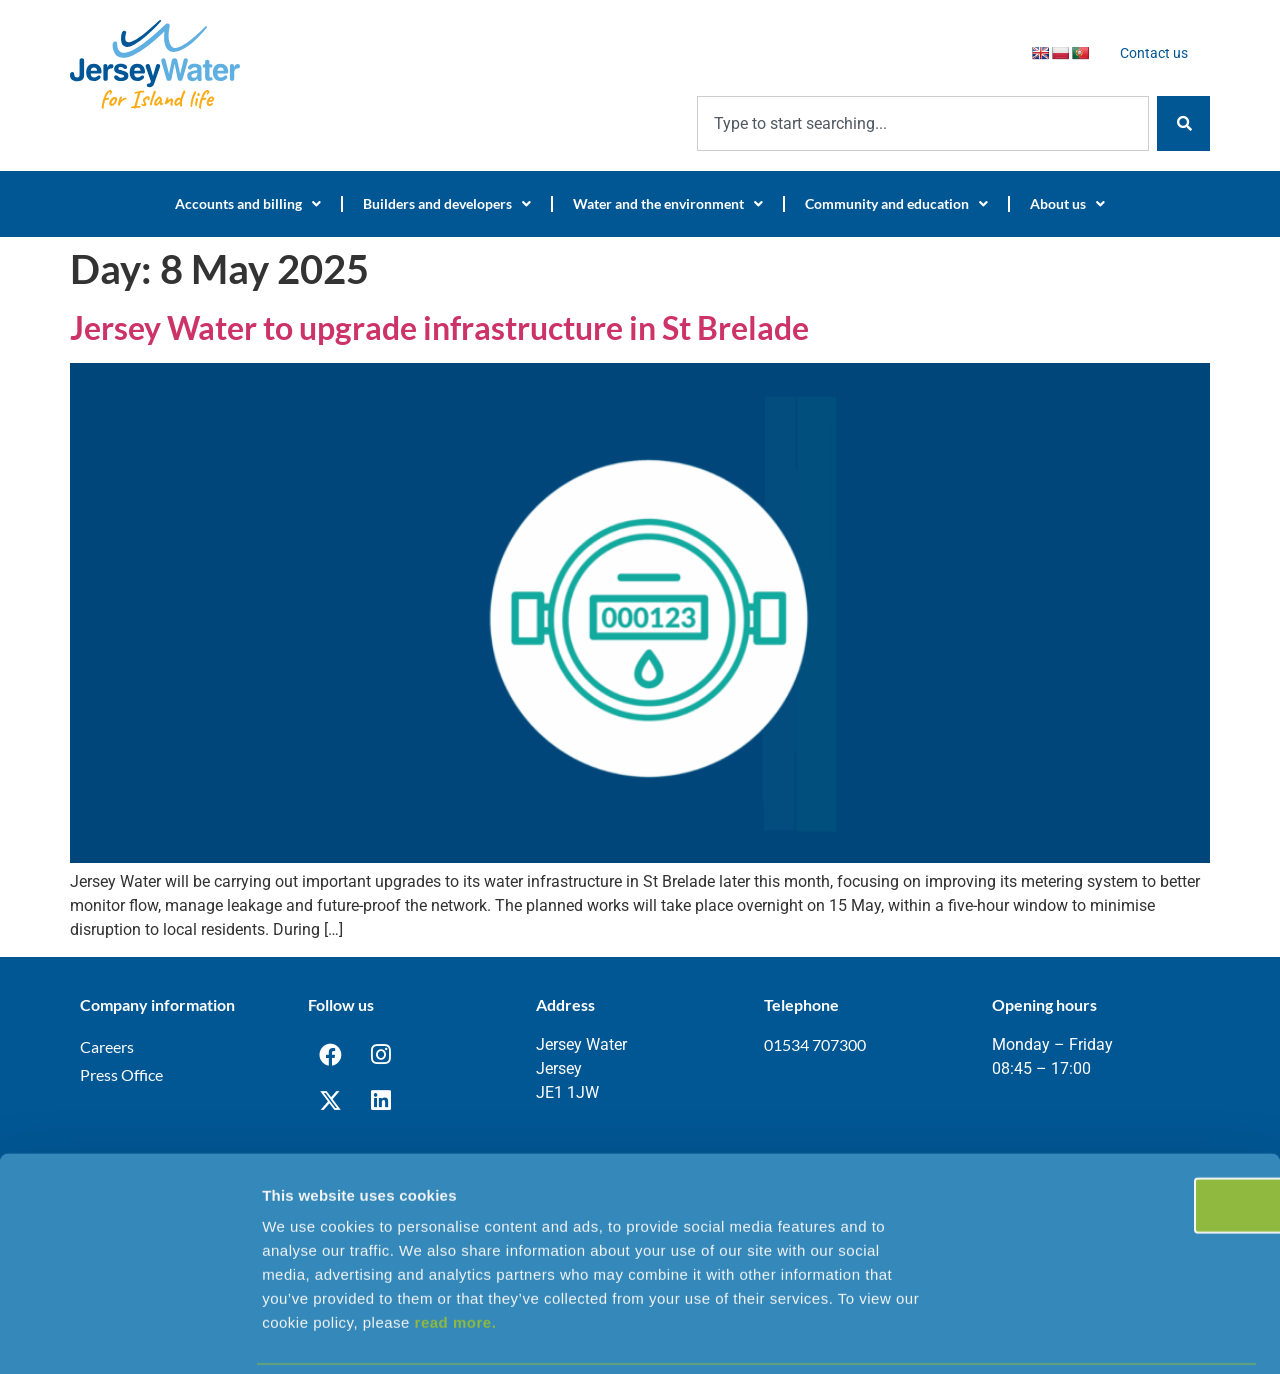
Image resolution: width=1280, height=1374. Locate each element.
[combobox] (923, 123)
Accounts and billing (248, 204)
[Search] (1183, 123)
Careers (107, 1046)
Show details (1049, 1334)
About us (1067, 204)
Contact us (1154, 53)
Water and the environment (668, 204)
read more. (456, 1253)
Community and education (896, 204)
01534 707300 (815, 1044)
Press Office (121, 1074)
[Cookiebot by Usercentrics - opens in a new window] (129, 1335)
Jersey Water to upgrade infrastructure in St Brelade (439, 327)
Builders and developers (447, 204)
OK (1113, 1136)
